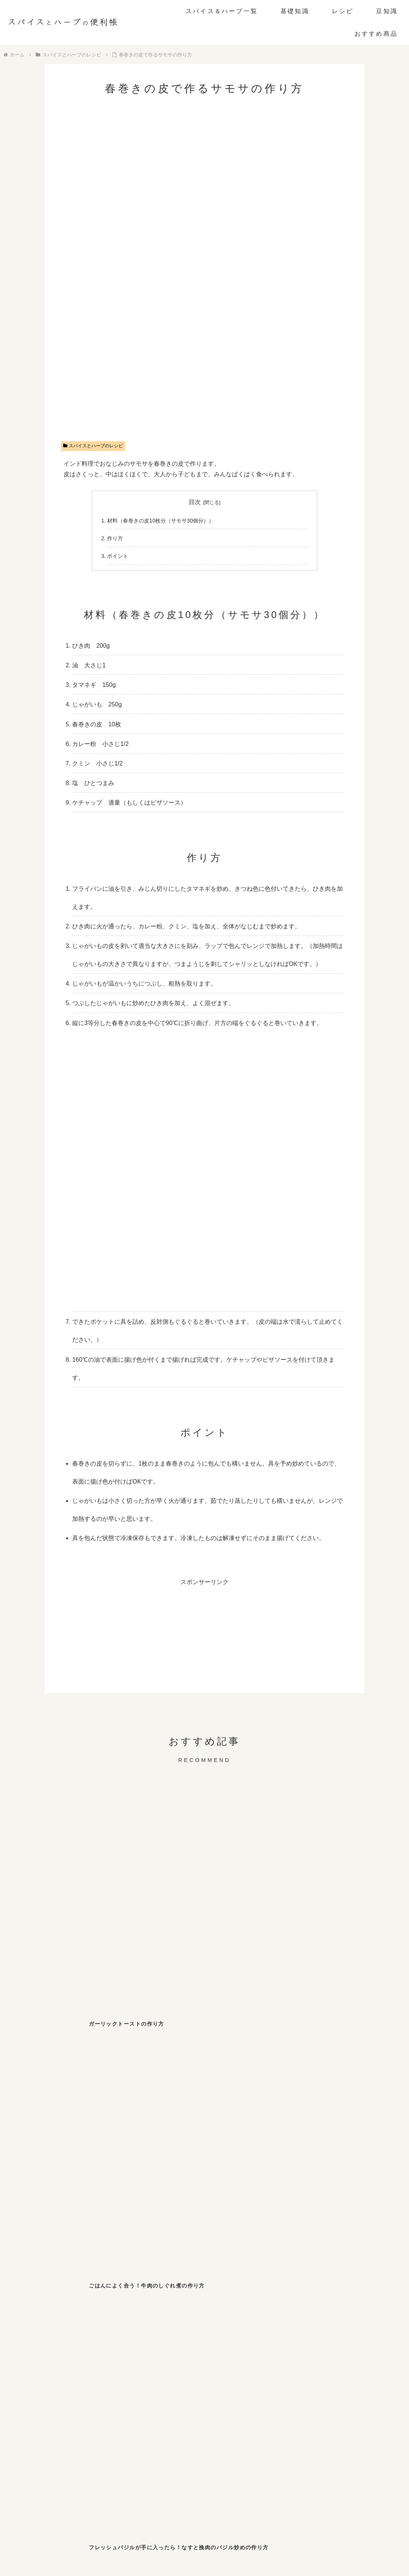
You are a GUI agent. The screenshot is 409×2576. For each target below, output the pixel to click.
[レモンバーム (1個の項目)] (42, 2359)
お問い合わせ (174, 2540)
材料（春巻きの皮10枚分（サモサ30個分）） (160, 521)
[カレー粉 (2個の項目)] (228, 2327)
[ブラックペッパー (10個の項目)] (42, 2312)
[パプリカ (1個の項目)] (367, 2343)
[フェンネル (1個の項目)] (181, 2343)
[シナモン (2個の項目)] (135, 2327)
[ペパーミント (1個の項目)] (89, 2359)
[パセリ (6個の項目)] (135, 2312)
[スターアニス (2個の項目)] (89, 2327)
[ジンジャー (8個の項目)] (89, 2312)
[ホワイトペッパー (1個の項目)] (89, 2343)
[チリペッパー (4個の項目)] (228, 2312)
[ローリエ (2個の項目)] (320, 2327)
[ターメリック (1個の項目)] (135, 2343)
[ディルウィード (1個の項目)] (228, 2343)
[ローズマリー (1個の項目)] (320, 2343)
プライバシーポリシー (224, 2540)
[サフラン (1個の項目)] (181, 2359)
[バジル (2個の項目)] (181, 2327)
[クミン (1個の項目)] (367, 2327)
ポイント (117, 556)
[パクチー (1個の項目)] (274, 2343)
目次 (195, 502)
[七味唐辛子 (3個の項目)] (274, 2312)
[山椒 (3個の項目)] (320, 2312)
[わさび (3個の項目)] (367, 2312)
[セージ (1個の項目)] (135, 2359)
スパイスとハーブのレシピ (93, 445)
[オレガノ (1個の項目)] (42, 2343)
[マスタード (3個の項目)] (42, 2327)
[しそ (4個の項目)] (181, 2312)
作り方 (115, 538)
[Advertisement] (204, 1640)
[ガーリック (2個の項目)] (274, 2327)
